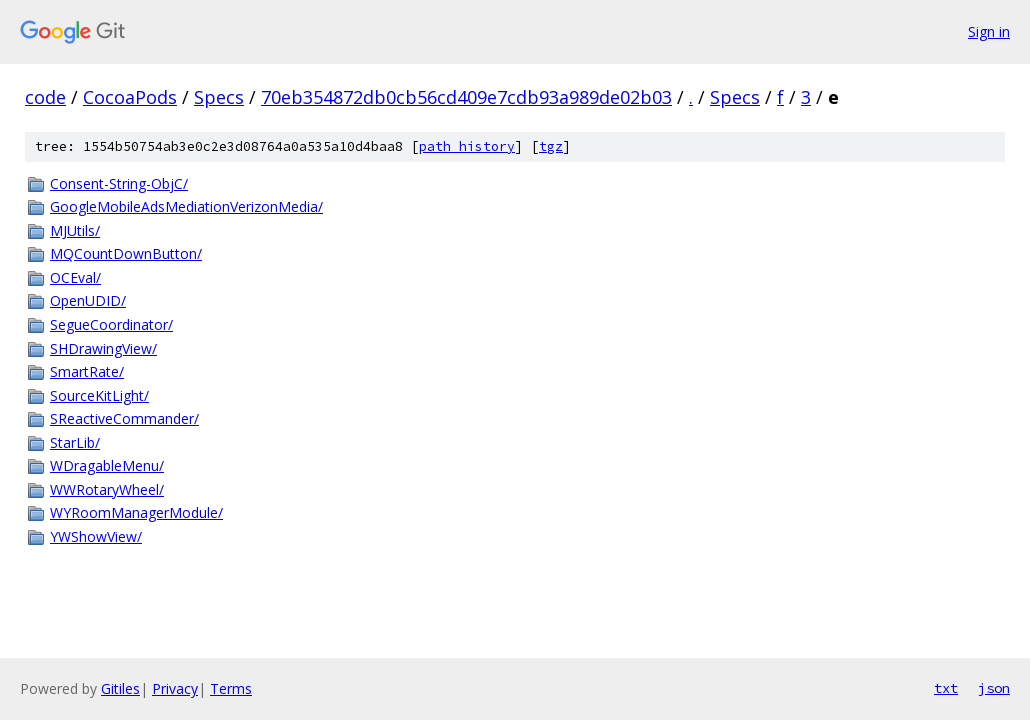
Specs (219, 97)
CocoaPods (130, 97)
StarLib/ (75, 442)
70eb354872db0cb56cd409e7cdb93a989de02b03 (466, 97)
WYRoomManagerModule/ (136, 512)
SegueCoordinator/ (111, 324)
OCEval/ (75, 277)
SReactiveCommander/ (124, 418)
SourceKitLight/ (99, 395)
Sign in (989, 31)
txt (946, 688)
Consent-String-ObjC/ (119, 183)
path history (467, 146)
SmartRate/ (87, 371)
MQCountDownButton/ (126, 253)
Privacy (175, 688)
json (994, 688)
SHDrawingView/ (103, 348)
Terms (231, 688)
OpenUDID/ (88, 300)
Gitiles (120, 688)
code (45, 97)
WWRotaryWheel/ (107, 489)
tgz (551, 146)
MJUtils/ (75, 230)
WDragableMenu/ (107, 465)
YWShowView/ (96, 536)
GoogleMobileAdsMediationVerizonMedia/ (186, 206)
